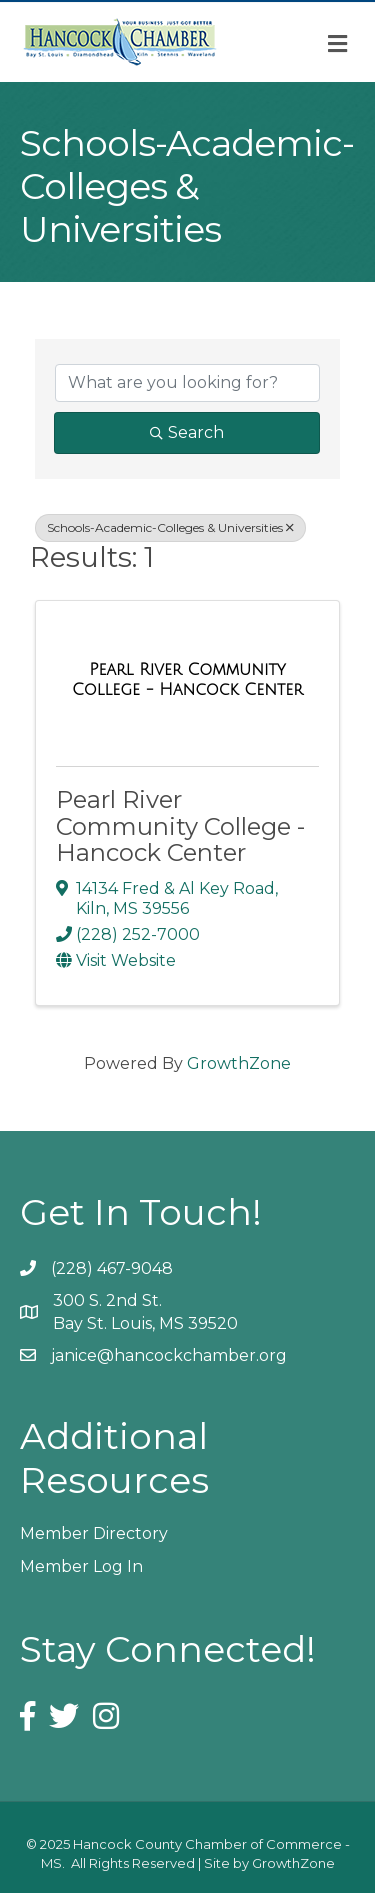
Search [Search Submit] (187, 432)
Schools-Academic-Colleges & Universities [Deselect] (170, 527)
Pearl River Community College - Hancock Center (180, 826)
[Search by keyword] (187, 383)
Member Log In (81, 1566)
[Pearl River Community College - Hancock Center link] (187, 679)
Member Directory (94, 1533)
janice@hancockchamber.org (169, 1355)
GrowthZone (239, 1063)
